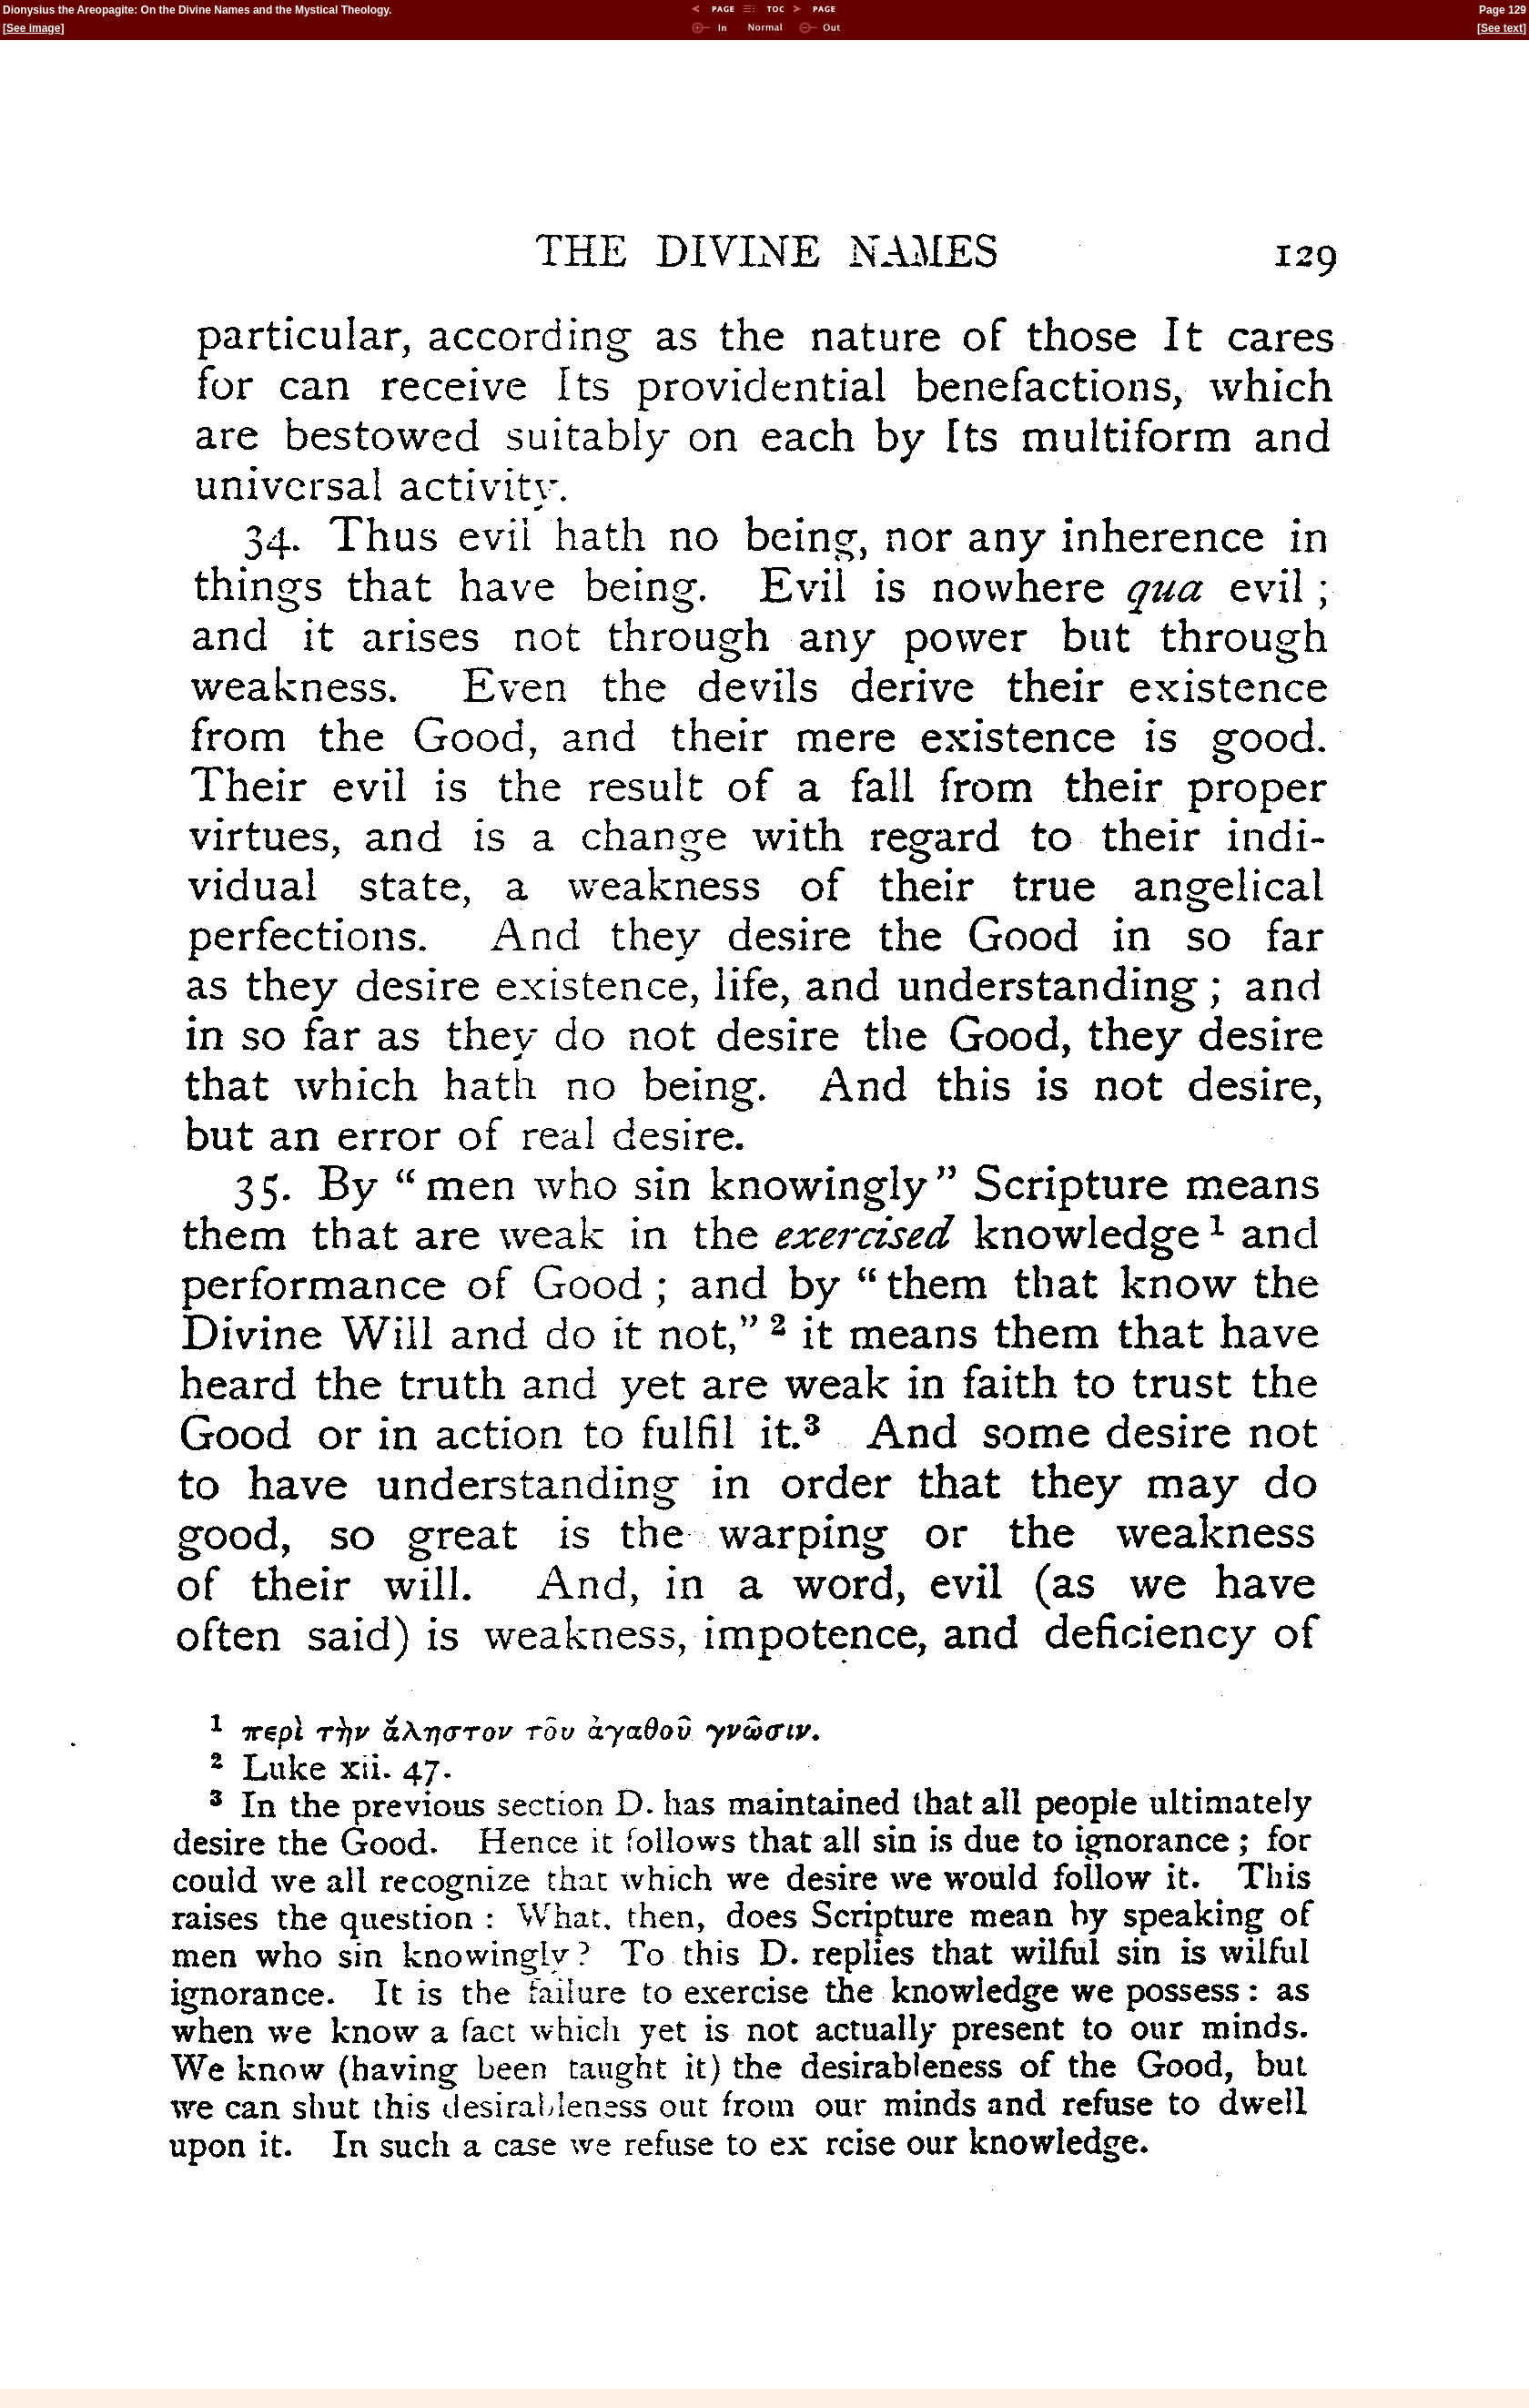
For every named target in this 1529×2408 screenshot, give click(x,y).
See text (1502, 28)
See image (33, 28)
